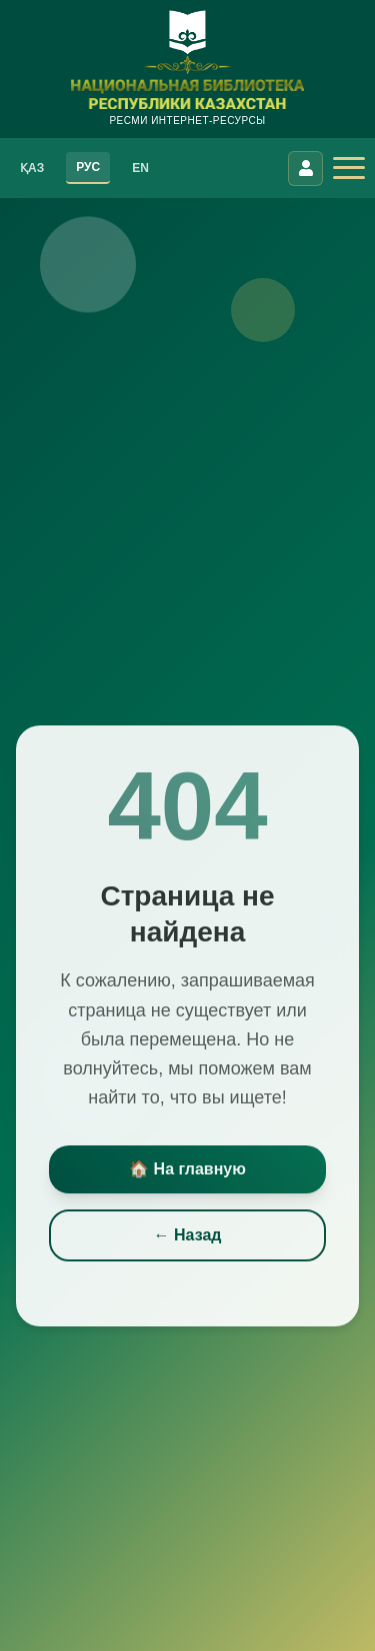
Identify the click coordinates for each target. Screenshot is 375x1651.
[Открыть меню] (349, 168)
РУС (88, 167)
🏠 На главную (187, 1171)
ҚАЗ (32, 168)
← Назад (188, 1237)
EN (140, 168)
